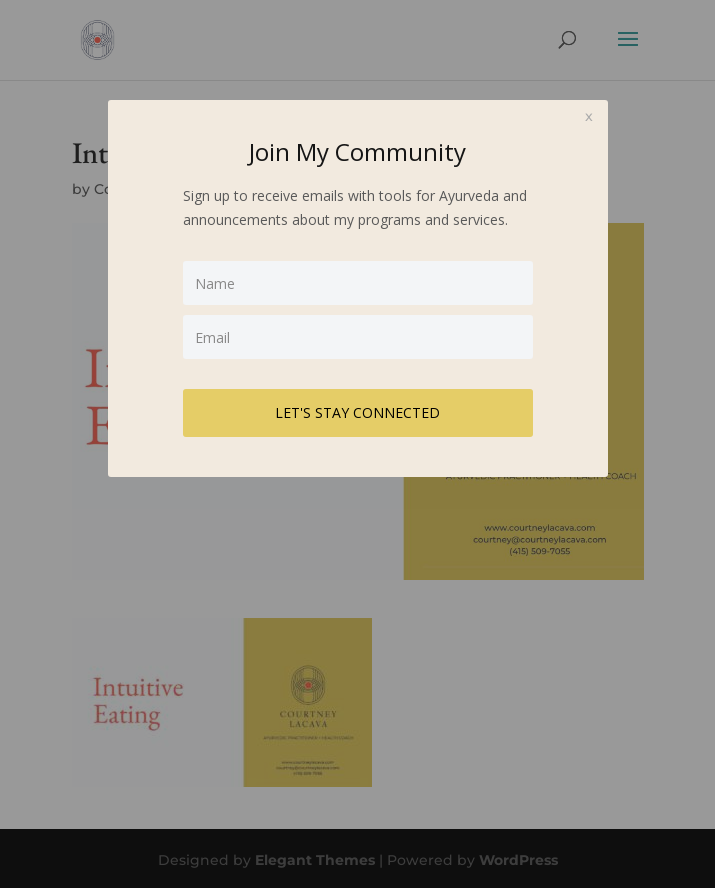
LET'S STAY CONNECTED (357, 412)
